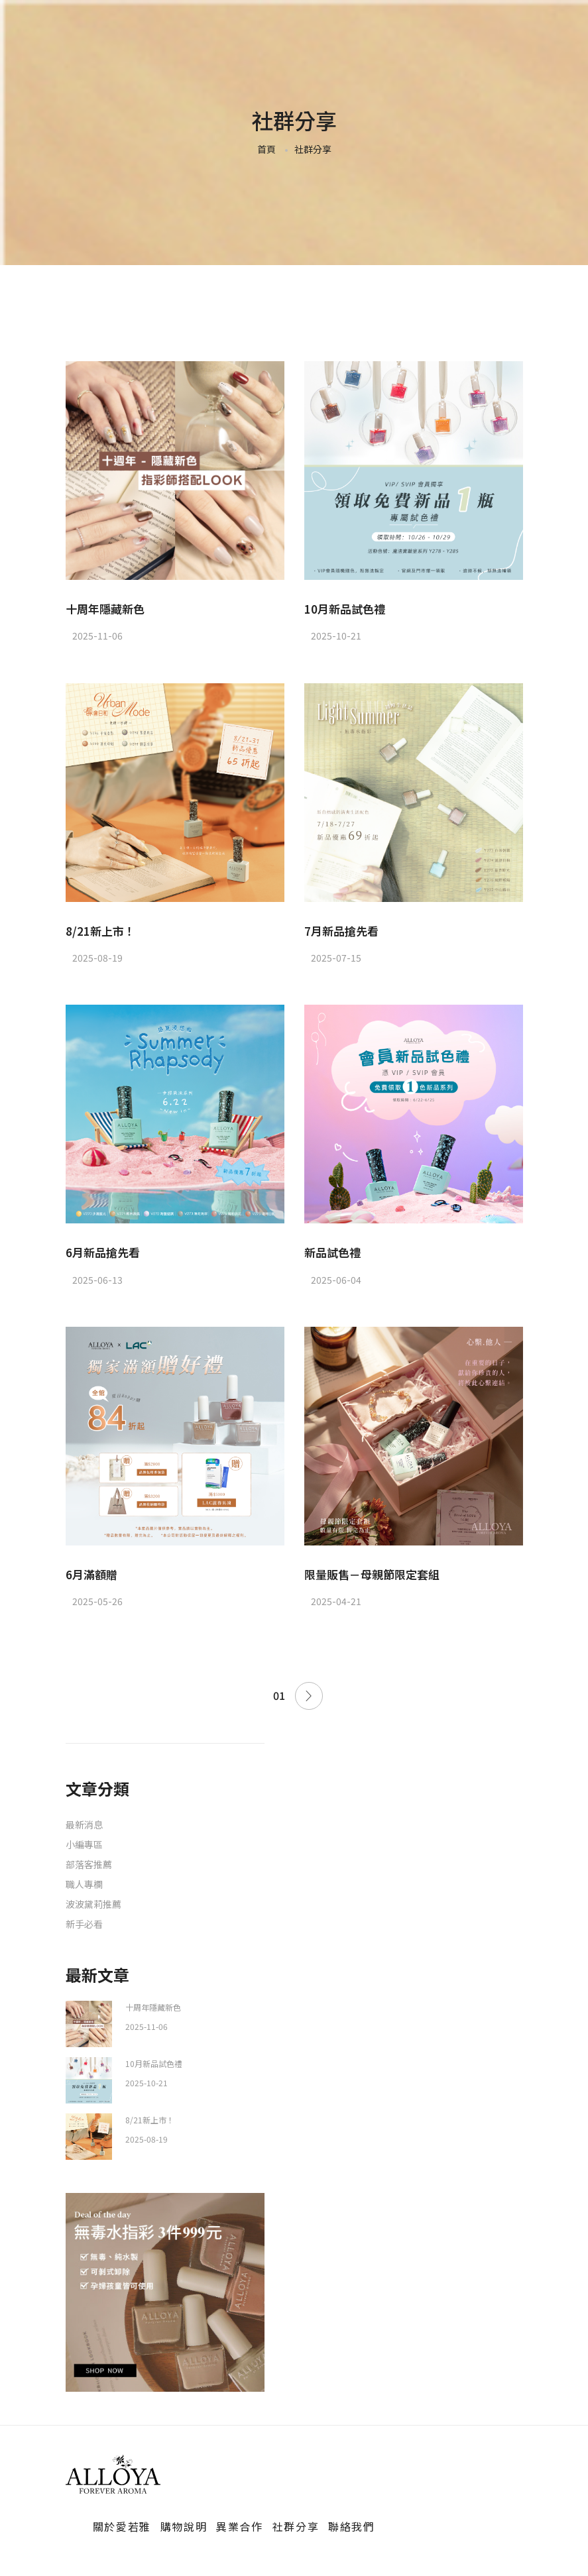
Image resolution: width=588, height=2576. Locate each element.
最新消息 (84, 1824)
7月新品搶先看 (341, 931)
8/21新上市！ (100, 931)
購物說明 (183, 2526)
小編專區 (84, 1844)
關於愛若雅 (122, 2526)
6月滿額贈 (91, 1574)
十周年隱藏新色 (105, 608)
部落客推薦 (89, 1864)
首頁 (266, 149)
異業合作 (239, 2526)
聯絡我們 (351, 2526)
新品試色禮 (332, 1252)
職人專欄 (84, 1884)
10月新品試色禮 (344, 608)
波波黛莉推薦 (93, 1904)
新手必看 (84, 1924)
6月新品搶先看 (103, 1252)
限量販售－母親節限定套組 (372, 1574)
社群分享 (295, 2526)
